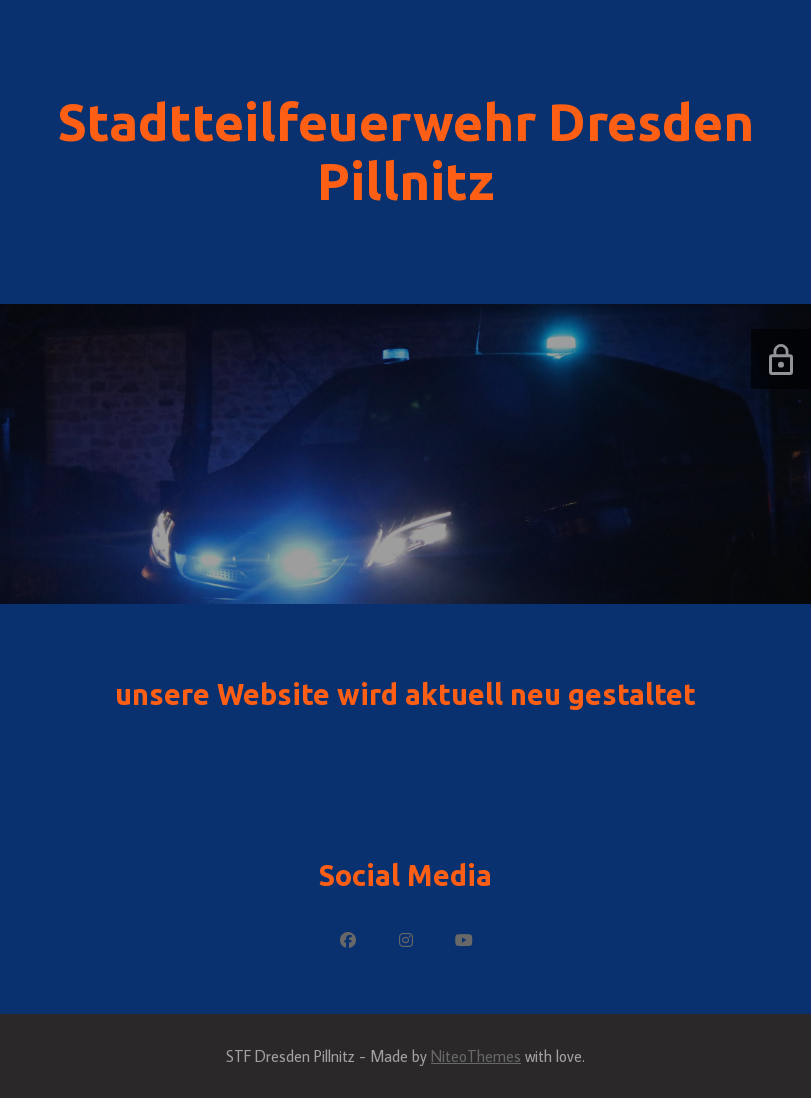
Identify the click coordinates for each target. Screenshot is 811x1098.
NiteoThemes (476, 1056)
